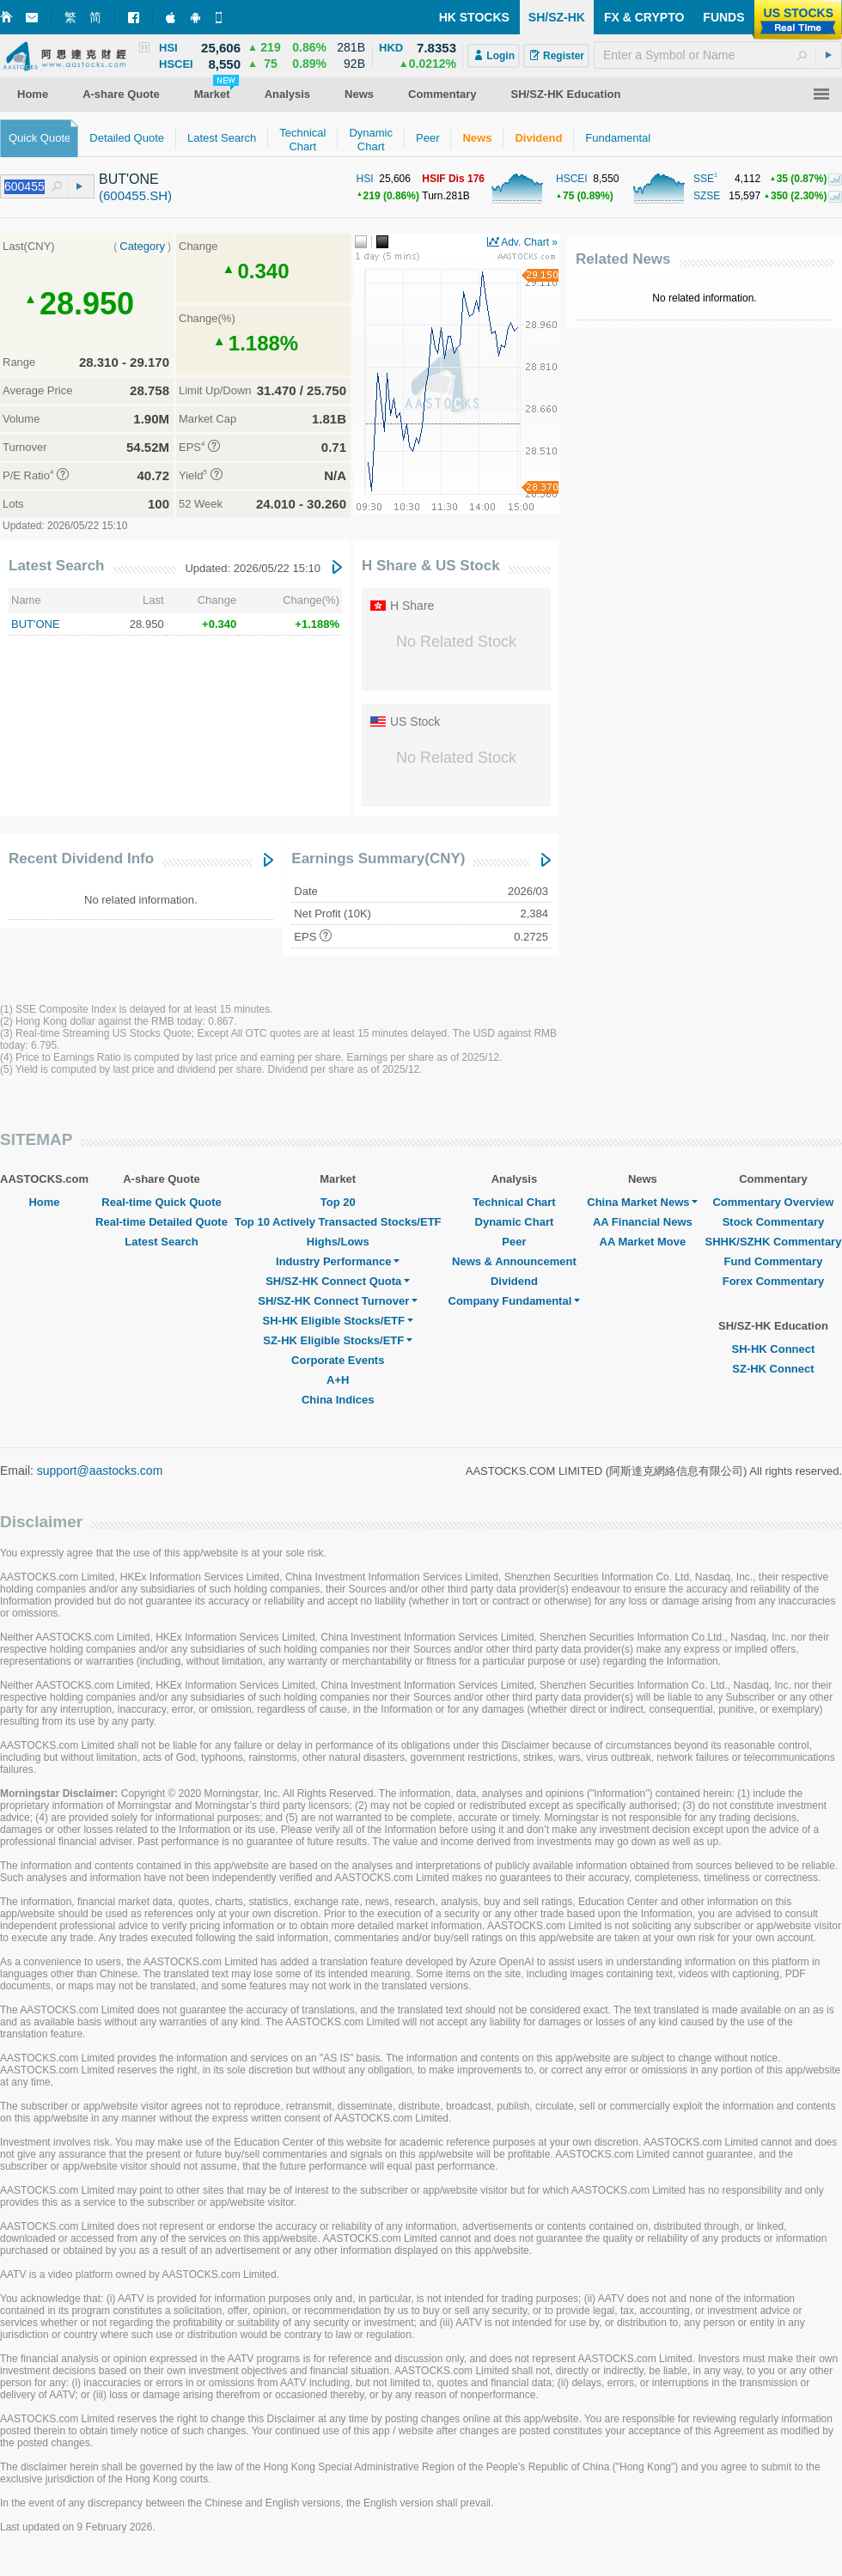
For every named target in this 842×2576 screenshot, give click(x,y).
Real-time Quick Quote (161, 1202)
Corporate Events (337, 1360)
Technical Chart (514, 1202)
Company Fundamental (514, 1300)
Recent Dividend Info (81, 858)
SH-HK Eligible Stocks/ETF (338, 1320)
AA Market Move (643, 1241)
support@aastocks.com (100, 1470)
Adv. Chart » (529, 242)
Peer (514, 1241)
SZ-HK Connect (773, 1368)
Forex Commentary (773, 1281)
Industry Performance (338, 1261)
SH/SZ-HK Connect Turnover (338, 1300)
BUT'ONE (35, 624)
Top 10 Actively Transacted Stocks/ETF (338, 1221)
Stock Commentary (773, 1221)
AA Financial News (643, 1221)
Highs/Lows (338, 1241)
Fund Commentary (773, 1261)
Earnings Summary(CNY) (378, 858)
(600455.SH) (135, 195)
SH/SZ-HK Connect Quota (337, 1281)
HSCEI (572, 179)
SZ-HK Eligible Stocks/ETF (337, 1340)
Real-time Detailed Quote (161, 1221)
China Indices (338, 1399)
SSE (703, 179)
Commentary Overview (772, 1202)
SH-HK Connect (773, 1349)
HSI (365, 179)
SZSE (706, 196)
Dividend (514, 1281)
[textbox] (718, 55)
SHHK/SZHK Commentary (773, 1241)
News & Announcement (514, 1261)
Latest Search (57, 565)
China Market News (642, 1202)
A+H (337, 1379)
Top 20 (338, 1202)
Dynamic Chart (514, 1221)
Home (43, 1202)
